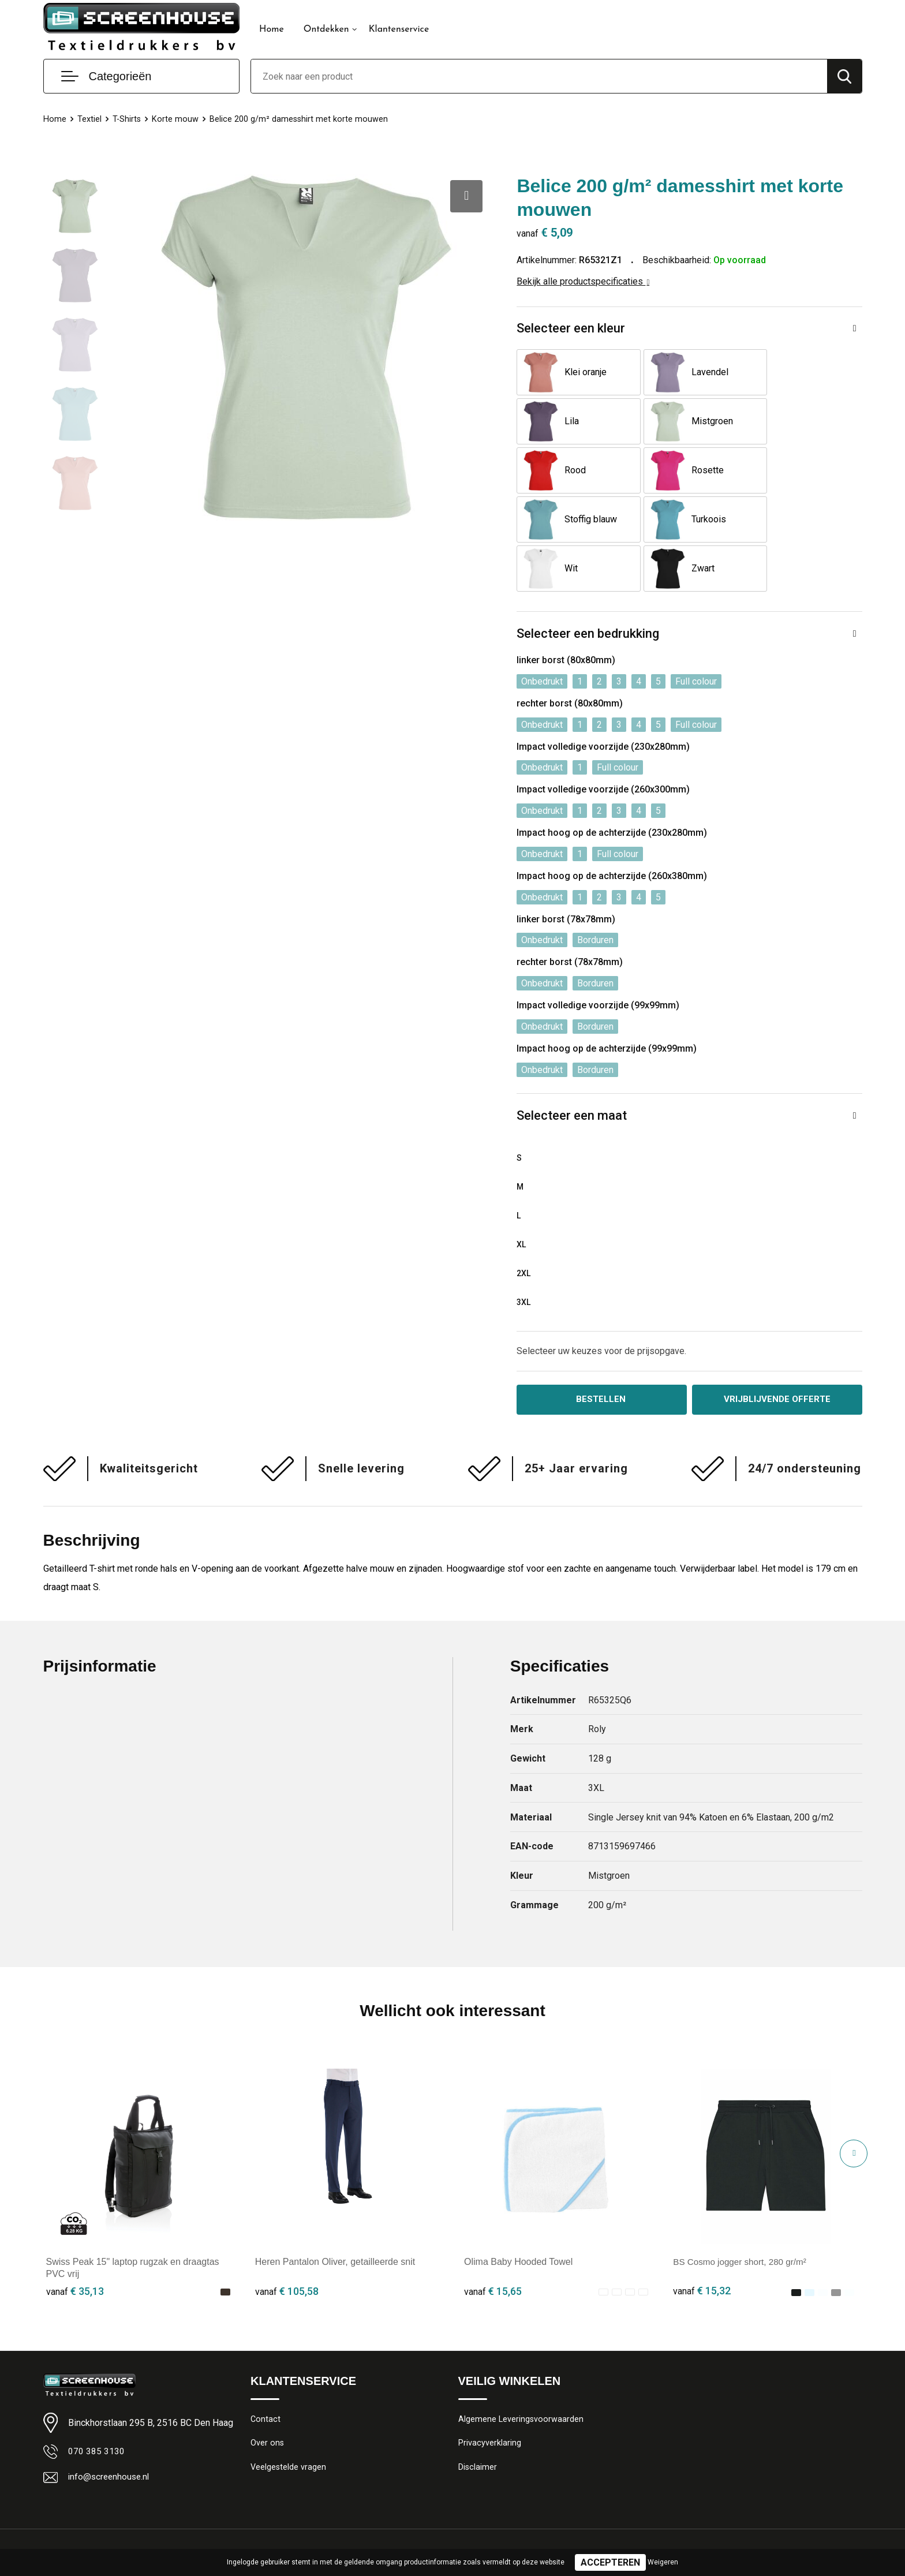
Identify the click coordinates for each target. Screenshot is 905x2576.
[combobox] (539, 76)
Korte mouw (176, 119)
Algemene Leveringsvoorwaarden (521, 2371)
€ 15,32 (702, 2243)
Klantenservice (399, 29)
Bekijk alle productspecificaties (583, 281)
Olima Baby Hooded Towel (518, 2214)
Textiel (89, 119)
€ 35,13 (75, 2243)
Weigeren (663, 2562)
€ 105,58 (287, 2243)
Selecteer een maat (572, 1066)
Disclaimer (478, 2421)
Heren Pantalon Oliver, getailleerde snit (335, 2214)
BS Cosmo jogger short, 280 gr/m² (743, 2214)
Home (271, 29)
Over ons (267, 2396)
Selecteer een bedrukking (588, 584)
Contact (265, 2371)
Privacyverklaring (489, 2396)
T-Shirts (127, 119)
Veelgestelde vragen (288, 2421)
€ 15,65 (493, 2243)
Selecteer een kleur (571, 328)
